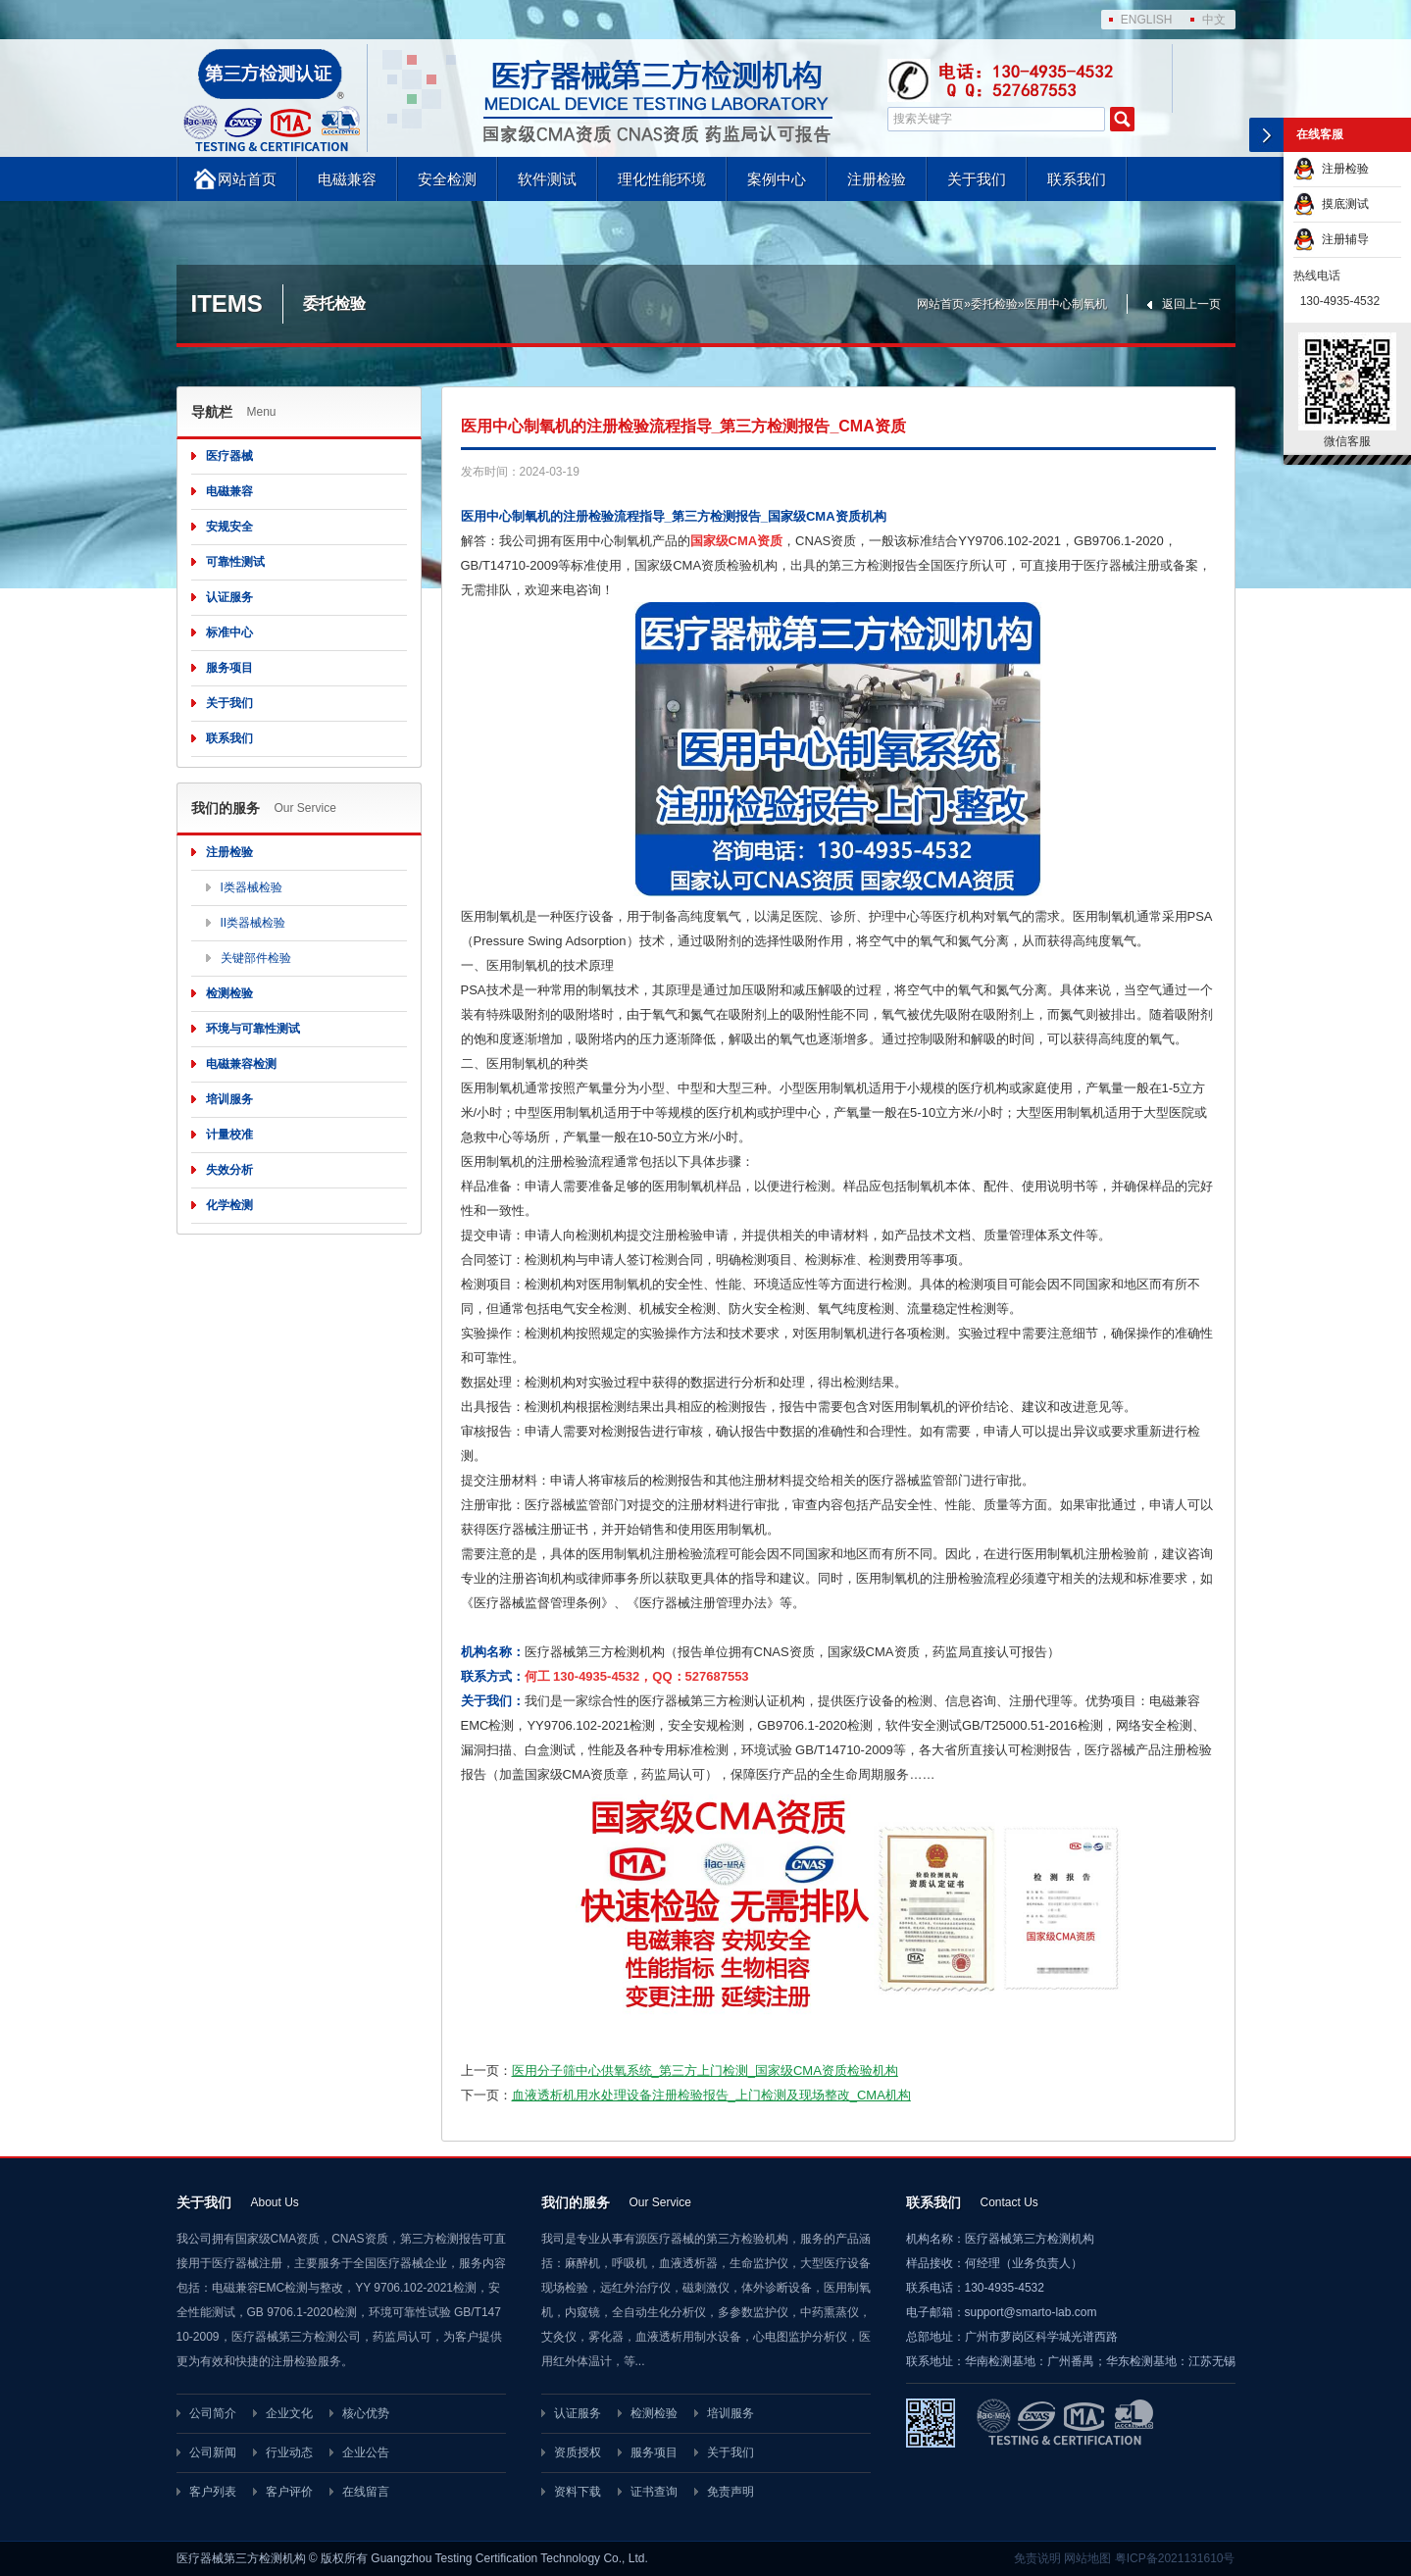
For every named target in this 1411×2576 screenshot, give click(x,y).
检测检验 (229, 993)
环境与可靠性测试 (253, 1028)
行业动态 (289, 2452)
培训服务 (229, 1099)
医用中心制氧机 (1066, 304)
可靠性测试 (235, 562)
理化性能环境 (662, 179)
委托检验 (994, 304)
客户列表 (212, 2492)
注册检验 (876, 179)
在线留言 (365, 2492)
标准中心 (229, 632)
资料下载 (577, 2492)
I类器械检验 (251, 887)
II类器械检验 (253, 923)
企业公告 (365, 2452)
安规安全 (229, 526)
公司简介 (212, 2413)
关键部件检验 (256, 958)
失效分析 (229, 1170)
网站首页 (247, 179)
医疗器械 (229, 456)
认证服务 (229, 597)
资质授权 (577, 2452)
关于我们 (976, 179)
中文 (1214, 19)
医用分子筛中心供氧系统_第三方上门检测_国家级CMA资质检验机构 (705, 2070)
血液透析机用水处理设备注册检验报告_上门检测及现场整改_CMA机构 (711, 2095)
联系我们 (1076, 179)
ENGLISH (1147, 19)
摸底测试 (1331, 204)
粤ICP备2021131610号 (1175, 2558)
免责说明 (1037, 2558)
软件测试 (547, 179)
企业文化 (289, 2413)
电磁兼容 (347, 179)
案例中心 (776, 179)
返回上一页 (1191, 304)
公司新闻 (212, 2452)
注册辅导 (1331, 239)
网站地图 (1087, 2558)
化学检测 (229, 1205)
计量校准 (229, 1134)
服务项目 (229, 668)
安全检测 (447, 179)
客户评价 (289, 2492)
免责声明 (730, 2492)
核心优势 (365, 2413)
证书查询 (654, 2492)
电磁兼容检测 (241, 1064)
